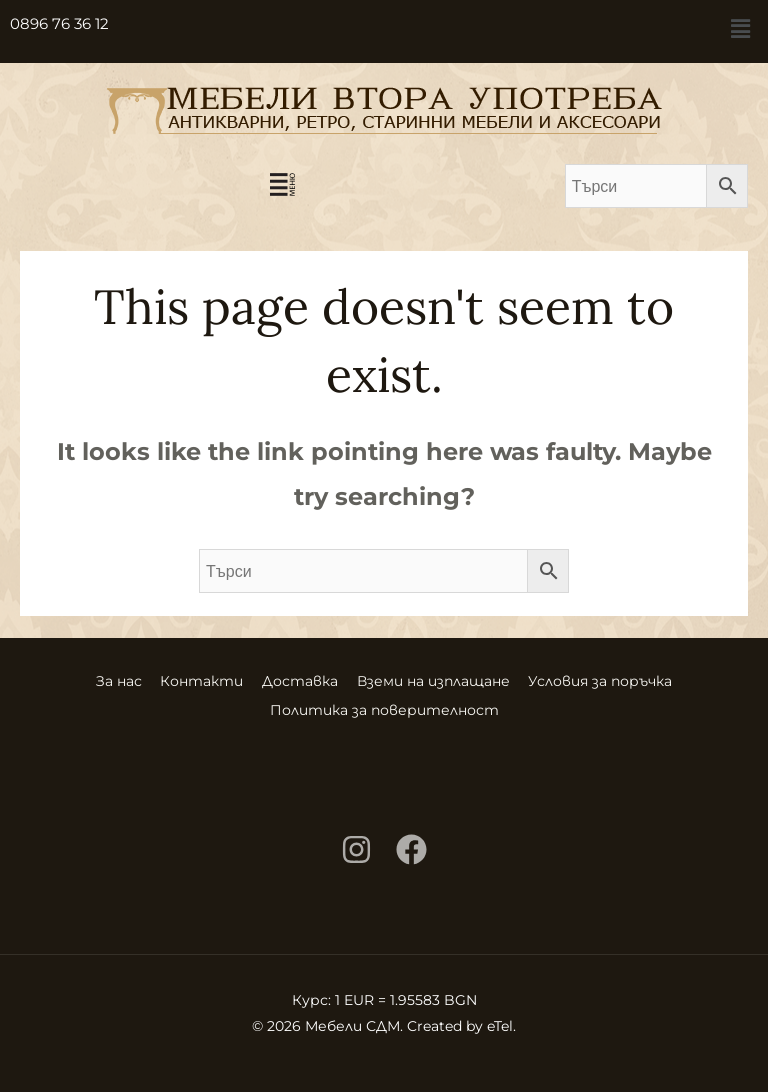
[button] (741, 29)
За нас (92, 679)
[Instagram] (356, 842)
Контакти (188, 679)
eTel (500, 1019)
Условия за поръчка (627, 679)
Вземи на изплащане (446, 679)
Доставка (300, 679)
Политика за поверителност (384, 705)
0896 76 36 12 (59, 23)
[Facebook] (411, 842)
